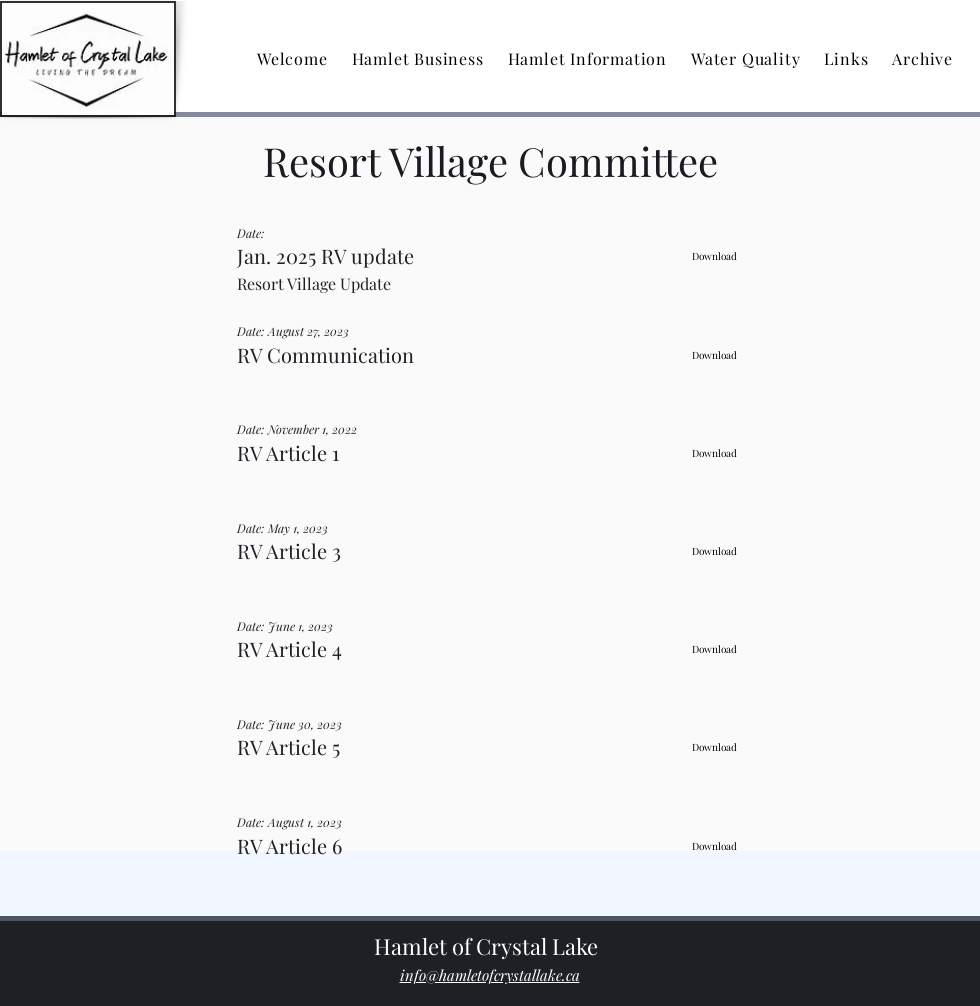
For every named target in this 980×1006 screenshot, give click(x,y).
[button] (418, 58)
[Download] (714, 256)
